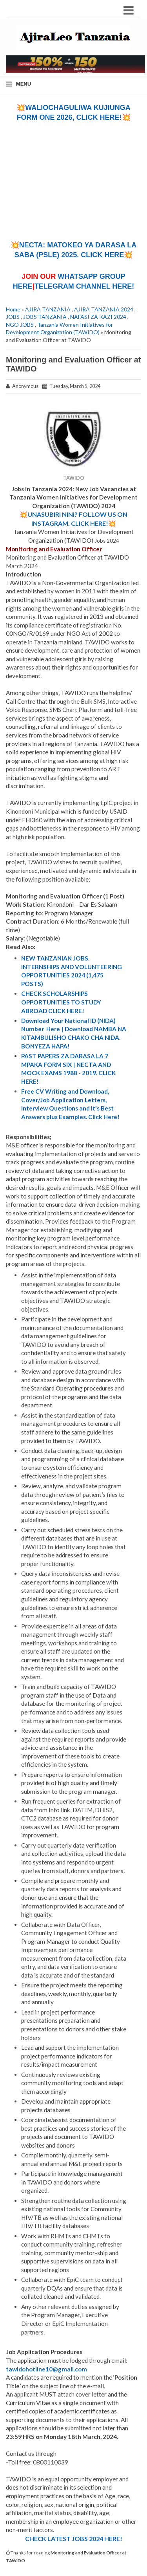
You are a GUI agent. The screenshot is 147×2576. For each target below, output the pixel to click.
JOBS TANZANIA (45, 316)
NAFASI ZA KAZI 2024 (98, 316)
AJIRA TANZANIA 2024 (103, 309)
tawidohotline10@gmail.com (46, 2369)
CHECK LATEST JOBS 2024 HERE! (73, 2538)
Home (13, 309)
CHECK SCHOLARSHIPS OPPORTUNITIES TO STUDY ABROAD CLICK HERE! (61, 1002)
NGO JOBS (20, 324)
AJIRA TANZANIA (48, 309)
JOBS (13, 316)
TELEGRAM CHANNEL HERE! (84, 286)
